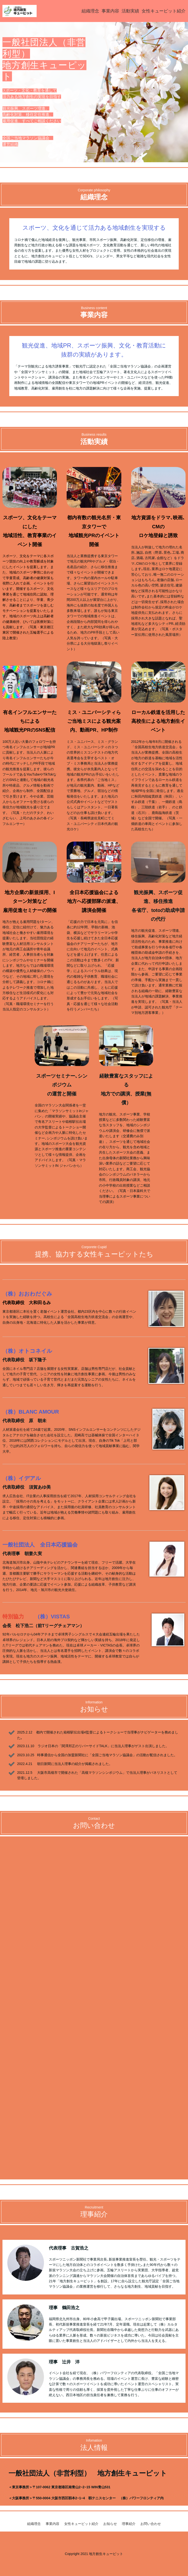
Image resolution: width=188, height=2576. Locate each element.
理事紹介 (129, 2524)
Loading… (94, 2007)
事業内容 (110, 11)
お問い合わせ (150, 2524)
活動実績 (130, 11)
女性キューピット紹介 (164, 11)
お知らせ (110, 2524)
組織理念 (90, 11)
